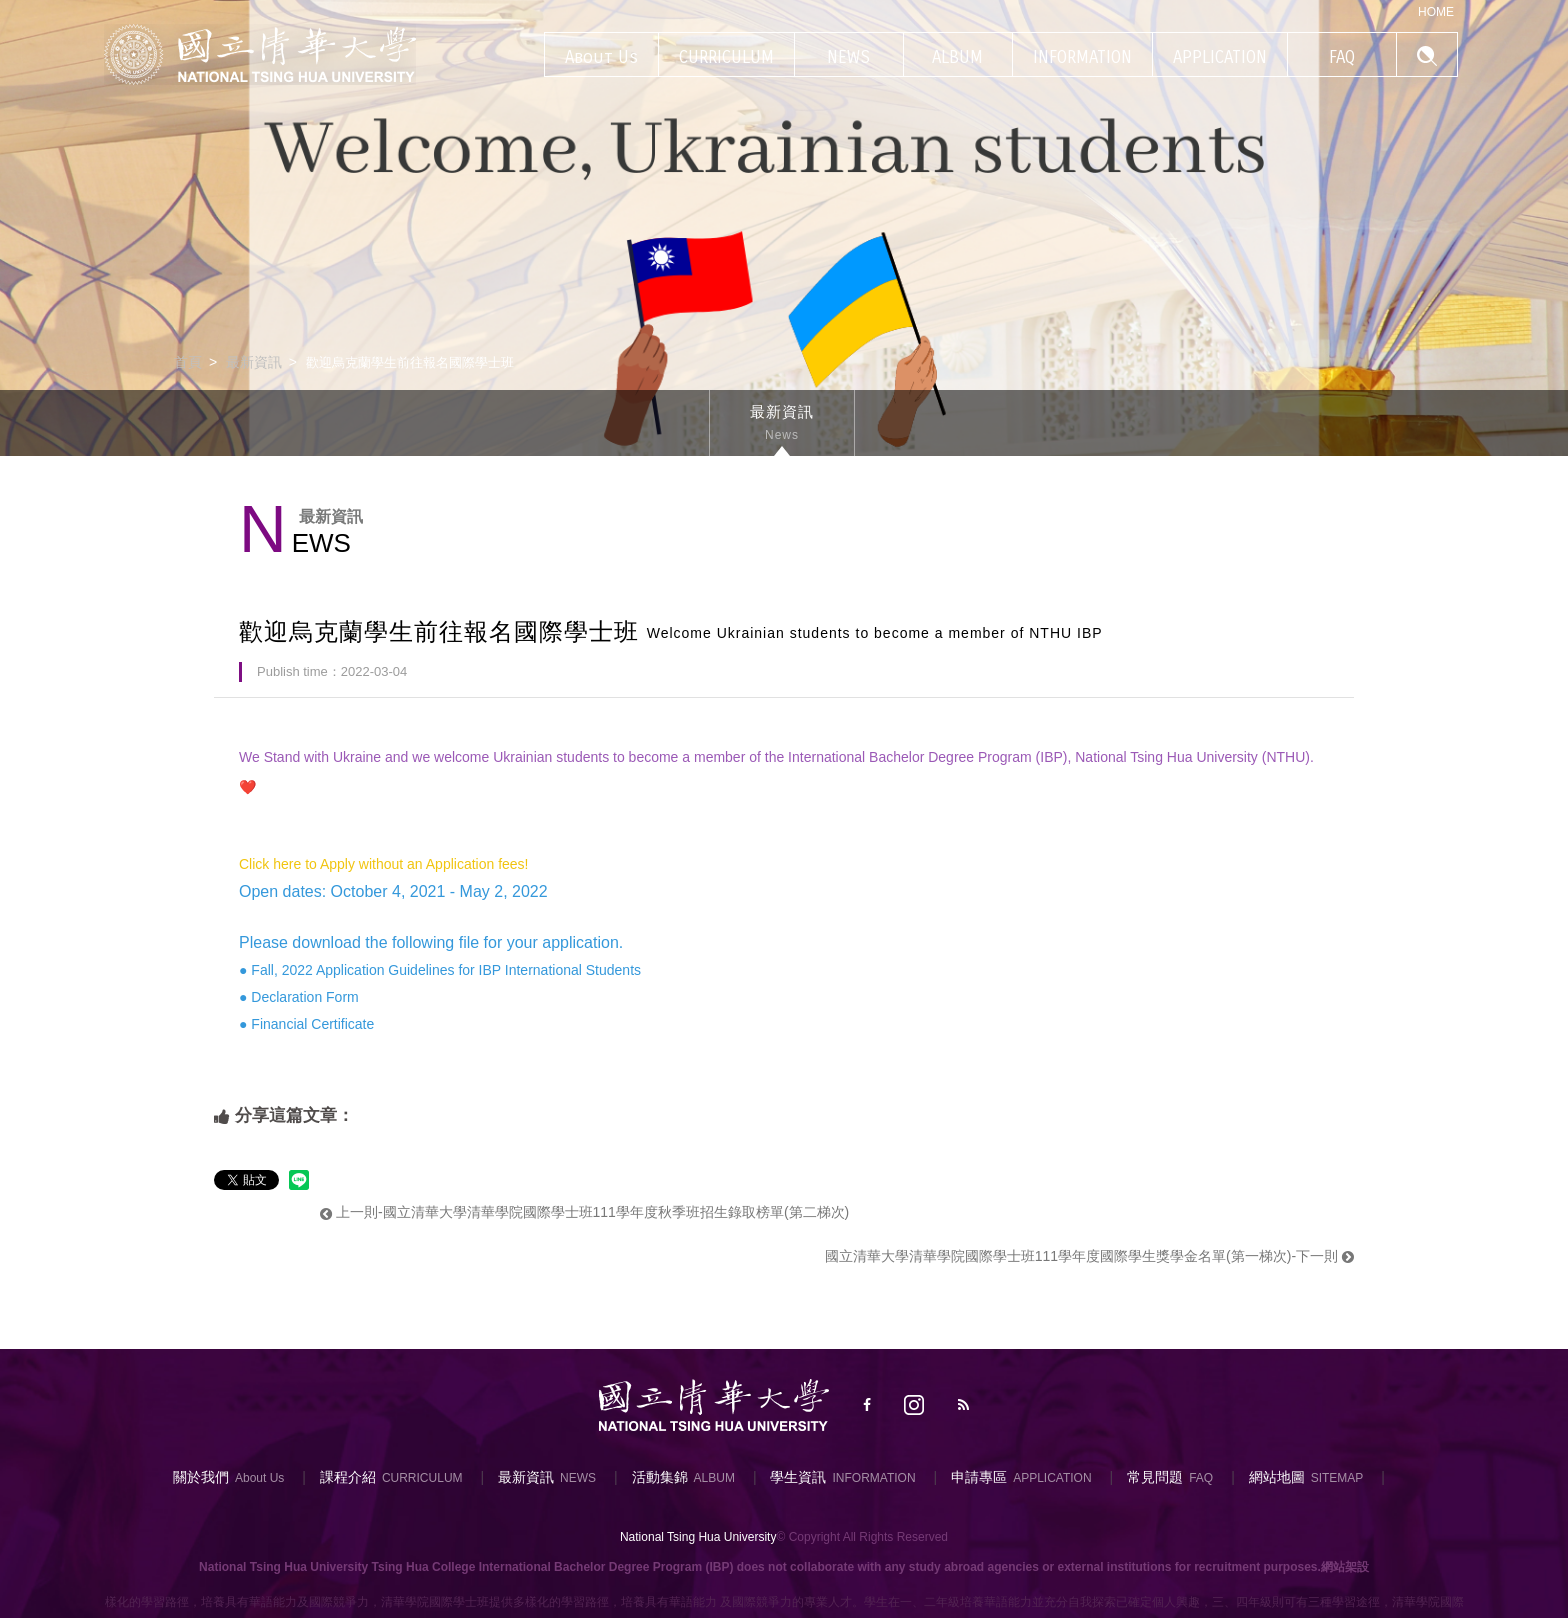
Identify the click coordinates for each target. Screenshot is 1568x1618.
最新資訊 (254, 362)
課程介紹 (348, 1477)
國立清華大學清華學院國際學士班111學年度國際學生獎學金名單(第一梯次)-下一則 (1089, 1256)
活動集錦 (660, 1477)
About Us (259, 1478)
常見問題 (1155, 1477)
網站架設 (1345, 1567)
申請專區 (979, 1477)
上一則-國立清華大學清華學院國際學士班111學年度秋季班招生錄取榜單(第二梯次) (584, 1212)
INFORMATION (873, 1478)
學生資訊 (798, 1477)
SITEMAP (1337, 1478)
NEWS (578, 1478)
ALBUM (714, 1478)
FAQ (1201, 1478)
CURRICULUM (422, 1478)
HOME (1436, 12)
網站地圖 (1277, 1477)
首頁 (188, 362)
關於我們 (201, 1477)
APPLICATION (1052, 1478)
